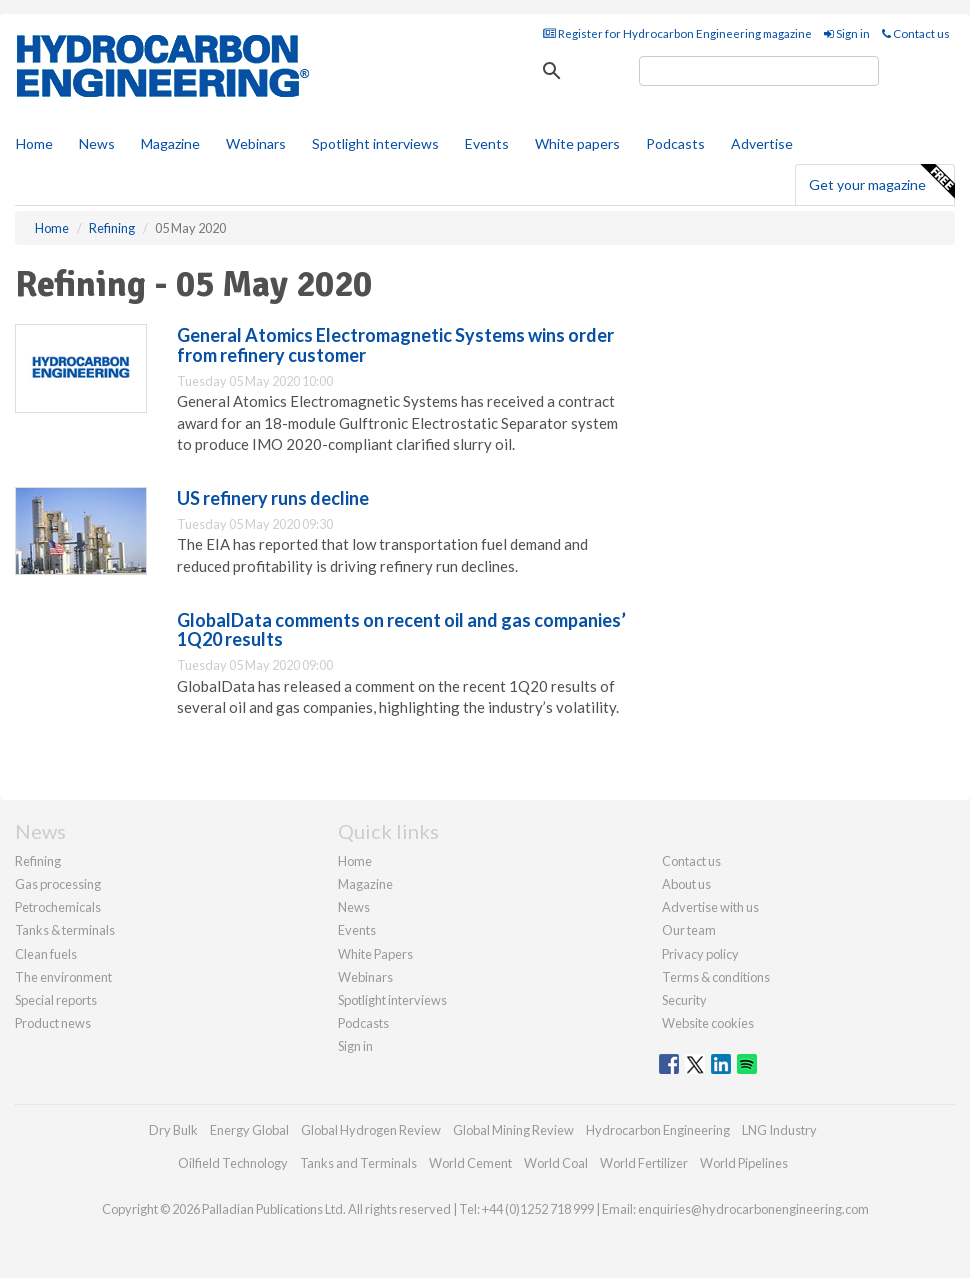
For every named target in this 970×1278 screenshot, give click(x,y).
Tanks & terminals (65, 930)
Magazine (170, 143)
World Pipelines (744, 1163)
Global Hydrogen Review (371, 1130)
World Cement (470, 1163)
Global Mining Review (513, 1130)
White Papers (375, 954)
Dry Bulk (173, 1130)
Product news (53, 1023)
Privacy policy (700, 954)
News (354, 907)
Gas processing (58, 884)
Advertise (762, 143)
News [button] (97, 143)
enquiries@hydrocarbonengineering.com (753, 1209)
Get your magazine (881, 182)
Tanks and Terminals (358, 1163)
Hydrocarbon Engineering (658, 1130)
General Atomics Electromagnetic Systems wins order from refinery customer (395, 345)
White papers (577, 143)
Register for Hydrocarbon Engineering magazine (677, 33)
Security (684, 1000)
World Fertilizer (644, 1163)
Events (487, 143)
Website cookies (708, 1023)
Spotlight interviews (375, 143)
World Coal (556, 1163)
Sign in (847, 33)
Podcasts (675, 143)
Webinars (256, 143)
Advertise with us (710, 907)
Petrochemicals (58, 907)
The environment (63, 977)
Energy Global (249, 1130)
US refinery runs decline (273, 498)
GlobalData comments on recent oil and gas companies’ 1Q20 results (401, 630)
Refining (38, 861)
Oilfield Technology (233, 1163)
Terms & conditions (716, 977)
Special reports (56, 1000)
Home (34, 143)
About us (686, 884)
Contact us (916, 33)
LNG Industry (779, 1130)
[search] (759, 71)
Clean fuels (46, 954)
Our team (689, 930)
